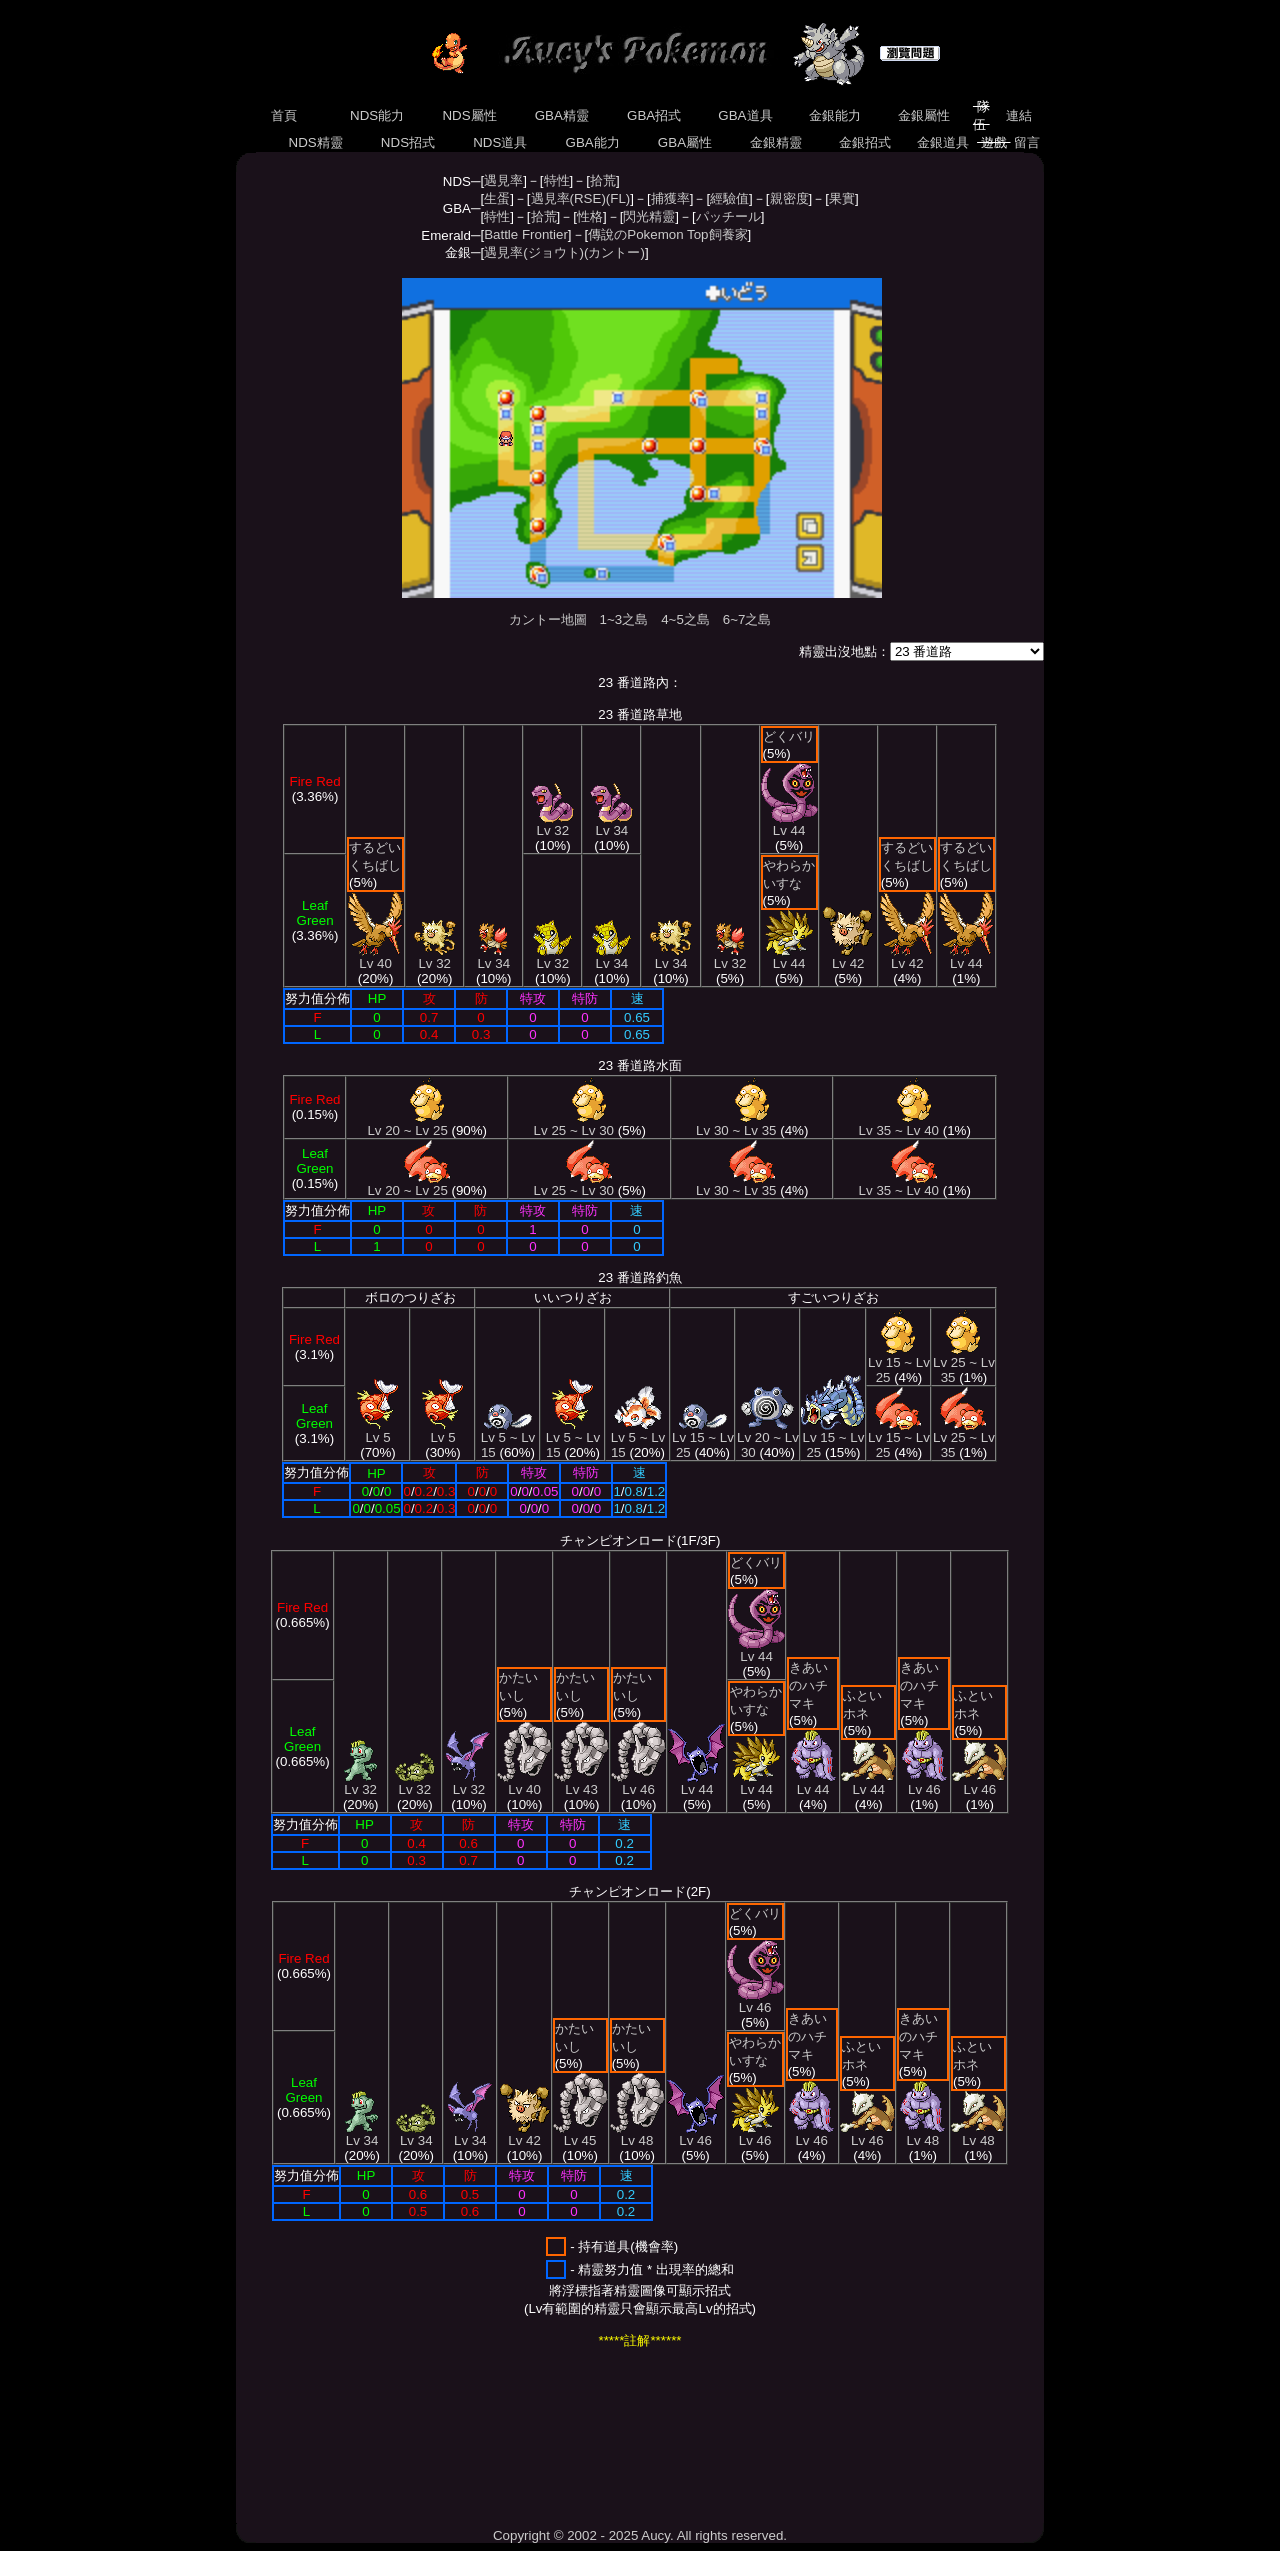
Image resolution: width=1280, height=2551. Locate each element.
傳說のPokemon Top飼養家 (667, 234)
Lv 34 (493, 957)
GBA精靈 (562, 115)
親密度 (789, 198)
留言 (1027, 142)
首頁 (283, 115)
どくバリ (789, 736)
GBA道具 (746, 115)
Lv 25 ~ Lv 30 (574, 1124)
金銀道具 (943, 142)
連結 (1018, 115)
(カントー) (614, 252)
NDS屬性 (470, 115)
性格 (590, 216)
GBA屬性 (685, 142)
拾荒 (603, 180)
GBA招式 (654, 115)
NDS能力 (377, 115)
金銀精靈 (775, 142)
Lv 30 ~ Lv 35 (736, 1124)
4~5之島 (685, 619)
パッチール (728, 216)
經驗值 (729, 198)
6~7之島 (747, 619)
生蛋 (497, 198)
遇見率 (503, 180)
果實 (842, 198)
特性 (557, 180)
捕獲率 (670, 198)
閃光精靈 (649, 216)
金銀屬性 (923, 115)
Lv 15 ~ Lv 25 (703, 1439)
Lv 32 (435, 957)
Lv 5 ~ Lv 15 (508, 1439)
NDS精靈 (316, 142)
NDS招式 (408, 142)
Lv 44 (789, 824)
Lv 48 (637, 2134)
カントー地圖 (548, 619)
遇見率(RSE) (568, 198)
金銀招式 (864, 142)
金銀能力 (834, 115)
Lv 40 (375, 957)
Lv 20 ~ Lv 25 (407, 1124)
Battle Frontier (526, 234)
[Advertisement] (600, 2438)
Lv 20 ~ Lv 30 (768, 1439)
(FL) (618, 198)
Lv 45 (580, 2134)
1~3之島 (624, 619)
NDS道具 (501, 142)
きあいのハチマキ (808, 1685)
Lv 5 (378, 1431)
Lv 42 (848, 957)
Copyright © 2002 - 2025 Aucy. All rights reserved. (640, 2535)
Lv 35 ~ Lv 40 (899, 1124)
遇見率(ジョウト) (534, 252)
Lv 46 (638, 1783)
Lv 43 (581, 1783)
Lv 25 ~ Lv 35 (964, 1364)
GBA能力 (593, 142)
